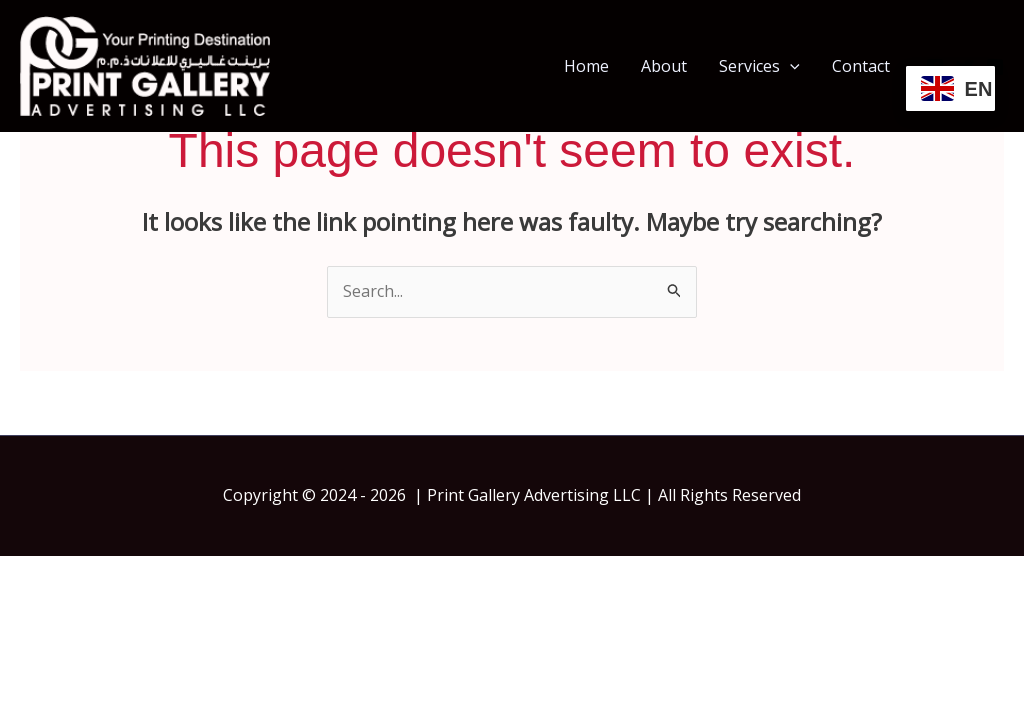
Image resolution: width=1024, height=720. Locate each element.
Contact (861, 66)
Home (586, 66)
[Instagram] (995, 67)
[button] (790, 66)
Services (759, 66)
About (664, 66)
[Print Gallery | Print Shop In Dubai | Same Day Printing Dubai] (145, 64)
